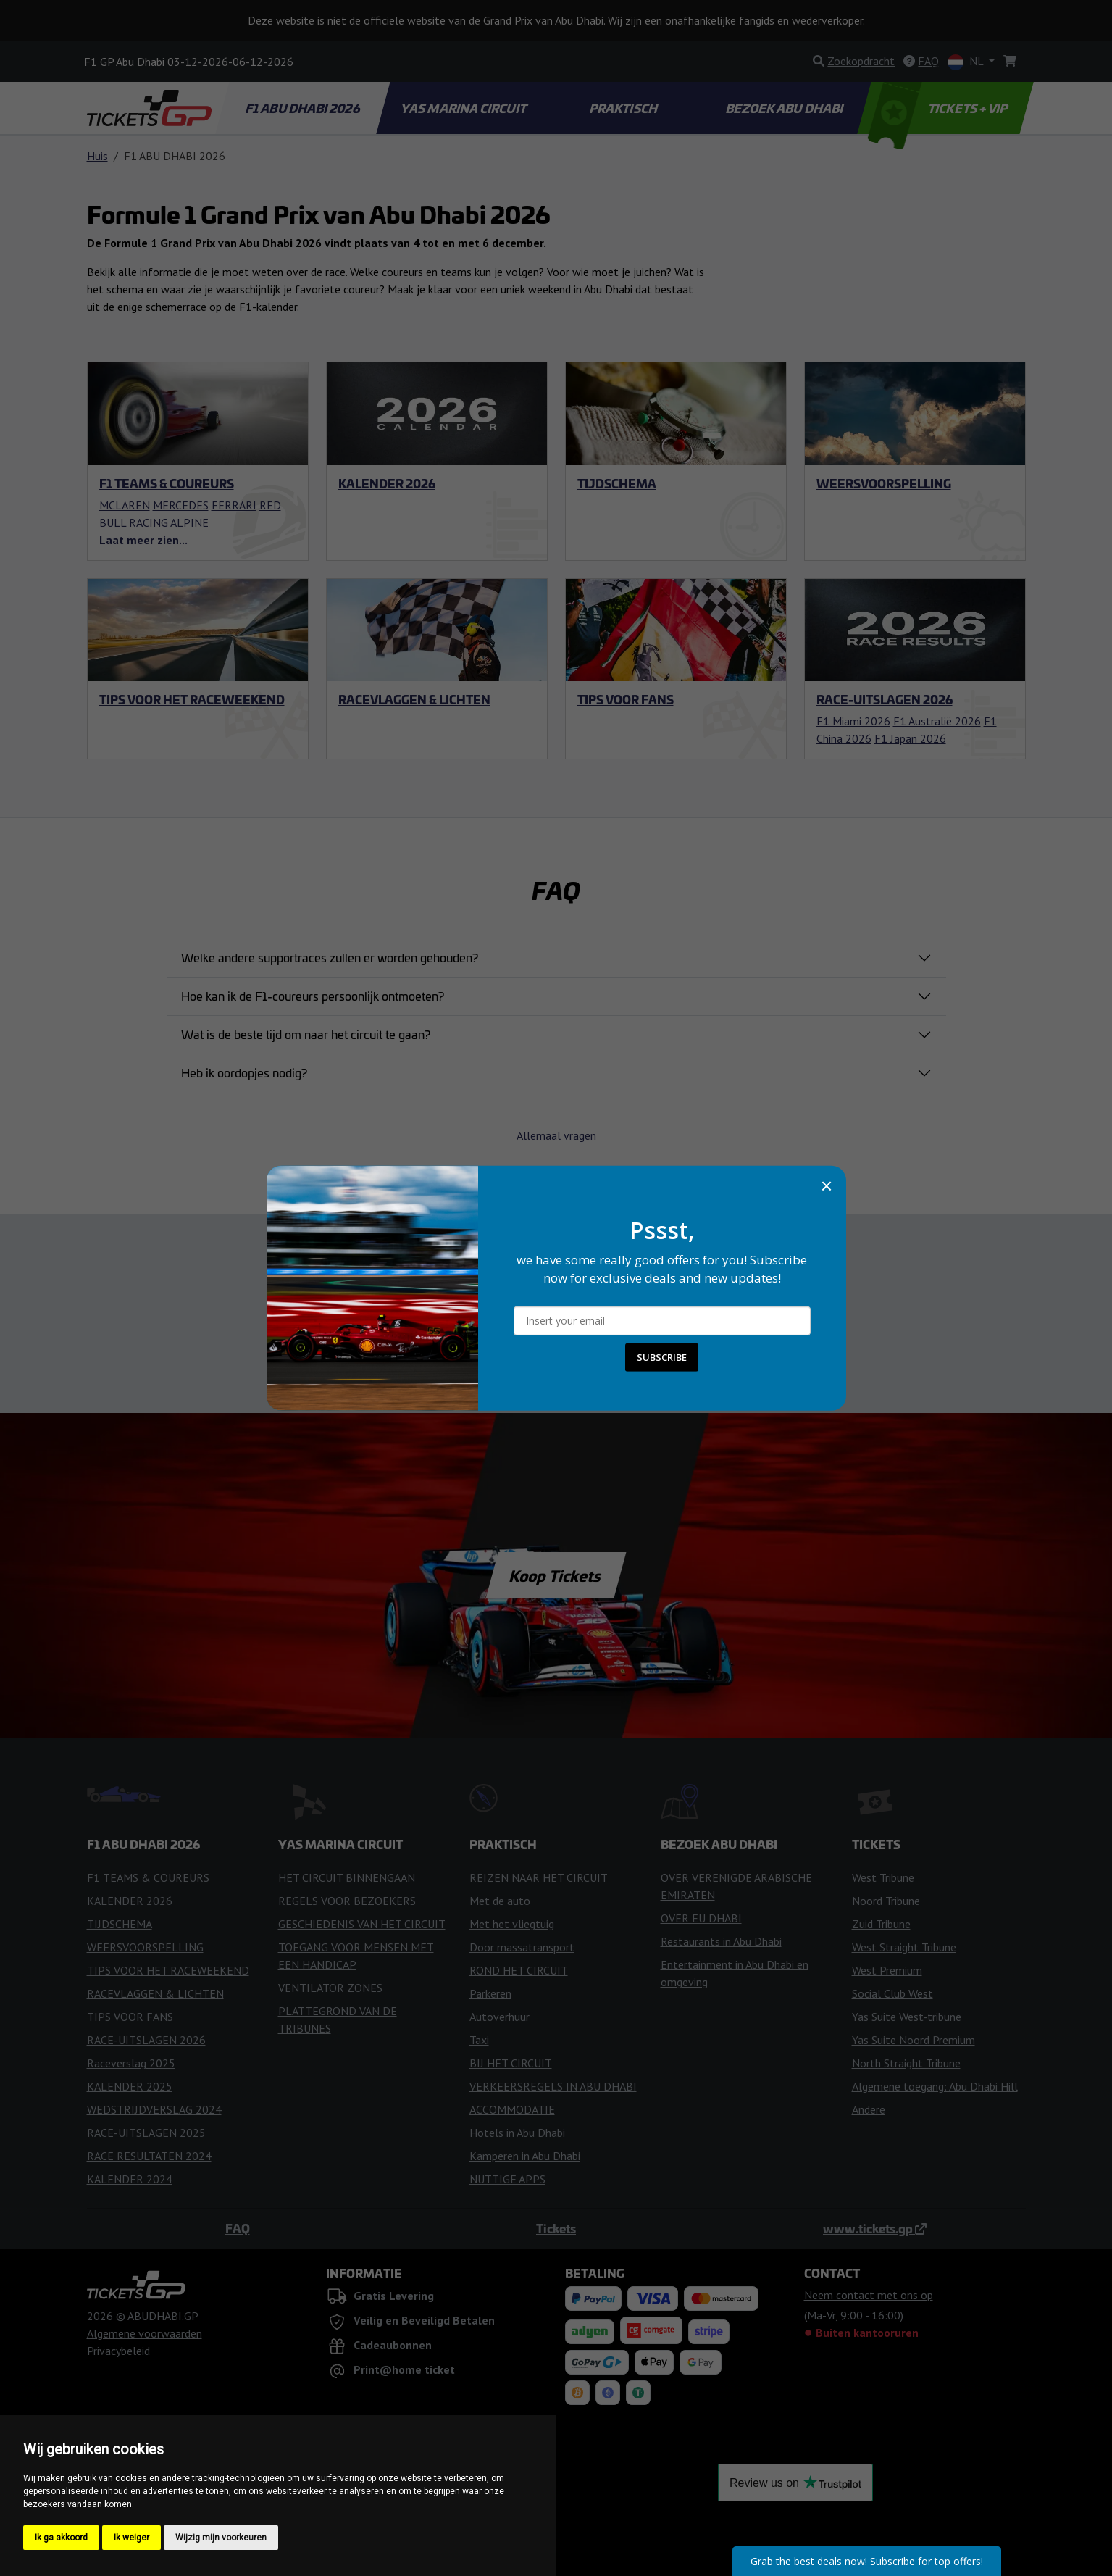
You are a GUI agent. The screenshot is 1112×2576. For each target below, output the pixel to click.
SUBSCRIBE (662, 1357)
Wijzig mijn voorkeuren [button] (221, 2538)
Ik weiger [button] (131, 2538)
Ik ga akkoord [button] (61, 2538)
